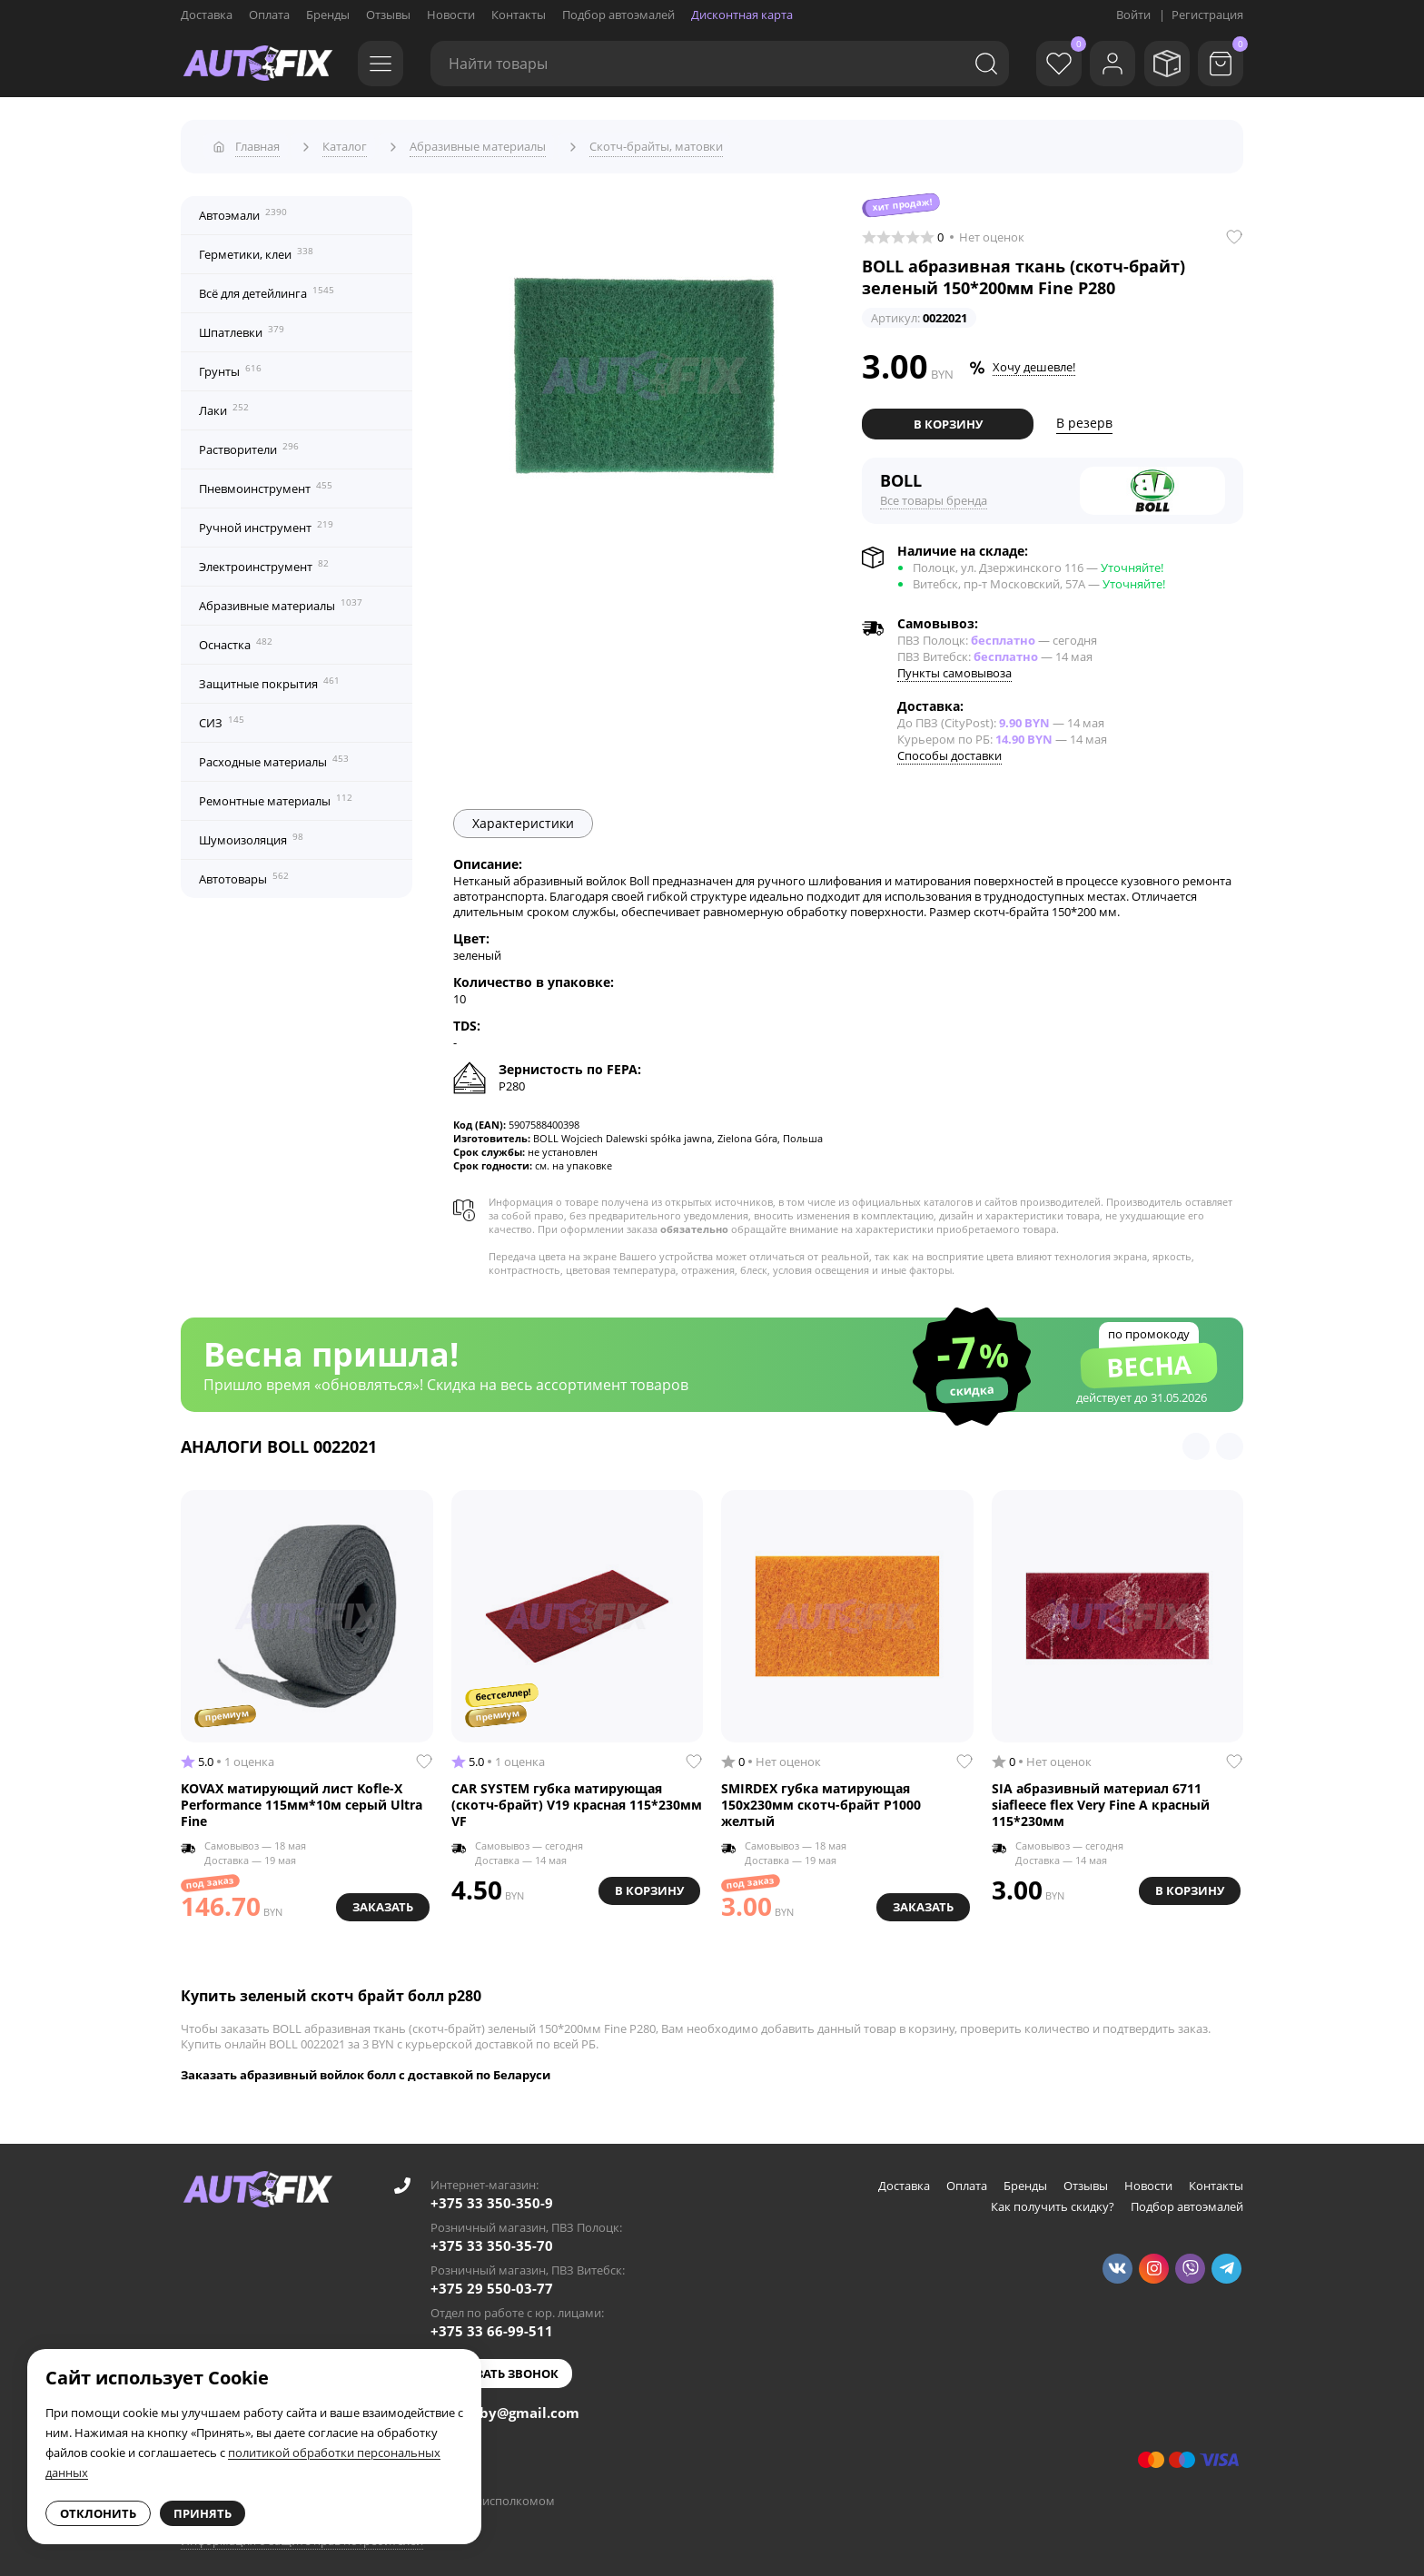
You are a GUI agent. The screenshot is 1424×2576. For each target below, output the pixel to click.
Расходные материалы (274, 755)
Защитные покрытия (269, 677)
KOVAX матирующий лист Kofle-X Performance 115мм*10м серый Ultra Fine (301, 1797)
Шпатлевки (241, 326)
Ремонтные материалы (275, 794)
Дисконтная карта (742, 14)
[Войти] (1102, 63)
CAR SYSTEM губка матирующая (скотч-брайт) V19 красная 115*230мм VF (576, 1797)
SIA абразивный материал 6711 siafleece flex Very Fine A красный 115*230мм (1101, 1797)
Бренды (328, 14)
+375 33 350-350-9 (491, 2196)
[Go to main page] (258, 63)
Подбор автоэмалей (618, 14)
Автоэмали (243, 209)
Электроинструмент (264, 560)
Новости (451, 14)
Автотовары (244, 873)
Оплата (269, 14)
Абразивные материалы (280, 599)
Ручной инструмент (266, 521)
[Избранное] (1043, 63)
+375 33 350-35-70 (491, 2239)
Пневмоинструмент (265, 482)
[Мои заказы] (1161, 63)
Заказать (380, 1898)
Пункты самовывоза (954, 666)
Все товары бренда (933, 494)
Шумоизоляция (251, 833)
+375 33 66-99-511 (491, 2324)
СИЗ (221, 716)
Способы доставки (949, 749)
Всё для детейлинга (266, 287)
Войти (1133, 14)
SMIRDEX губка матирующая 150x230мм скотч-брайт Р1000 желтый (821, 1797)
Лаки (224, 404)
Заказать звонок (501, 2367)
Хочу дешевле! (1034, 361)
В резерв (1084, 417)
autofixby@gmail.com (504, 2406)
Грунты (230, 365)
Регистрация (1207, 14)
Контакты (518, 14)
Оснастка (235, 638)
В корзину (948, 418)
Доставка (206, 14)
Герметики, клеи (256, 248)
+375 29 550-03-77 (491, 2282)
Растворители (249, 443)
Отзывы (388, 14)
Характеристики (523, 816)
